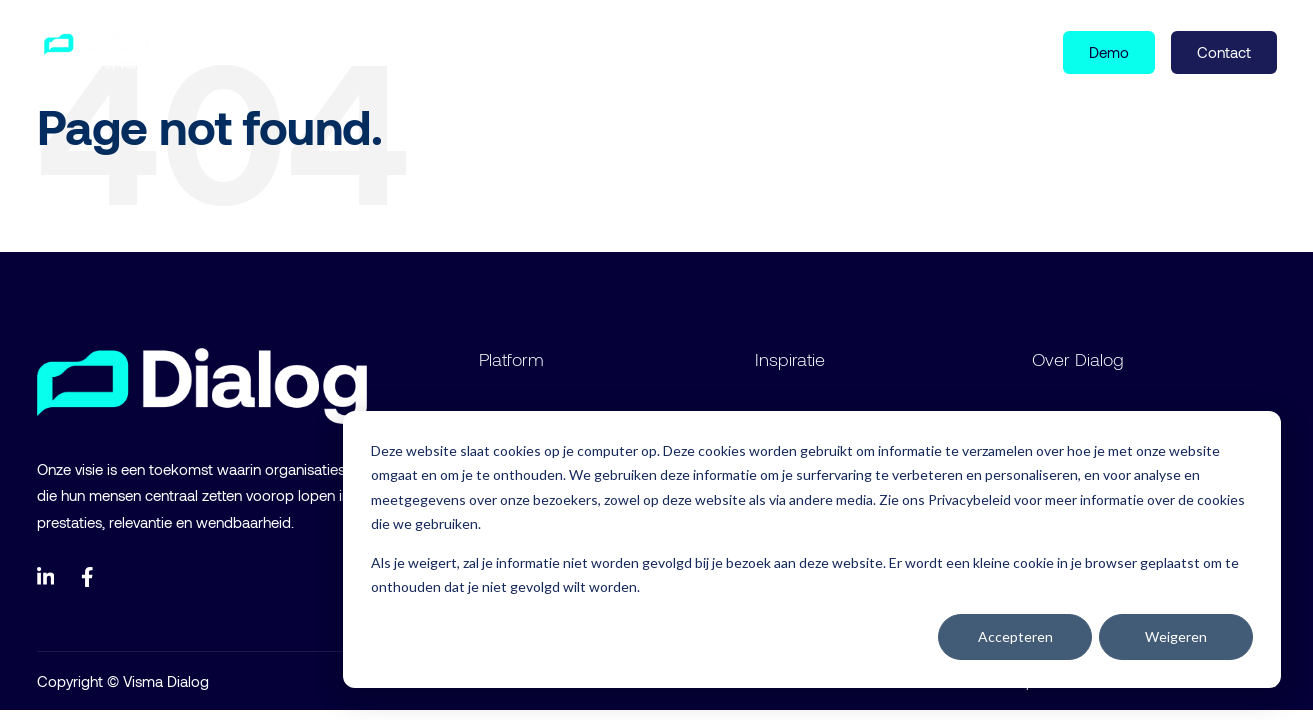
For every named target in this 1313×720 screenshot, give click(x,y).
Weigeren (1176, 636)
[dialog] (812, 549)
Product (244, 51)
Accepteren (1015, 636)
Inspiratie (350, 51)
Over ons (450, 51)
